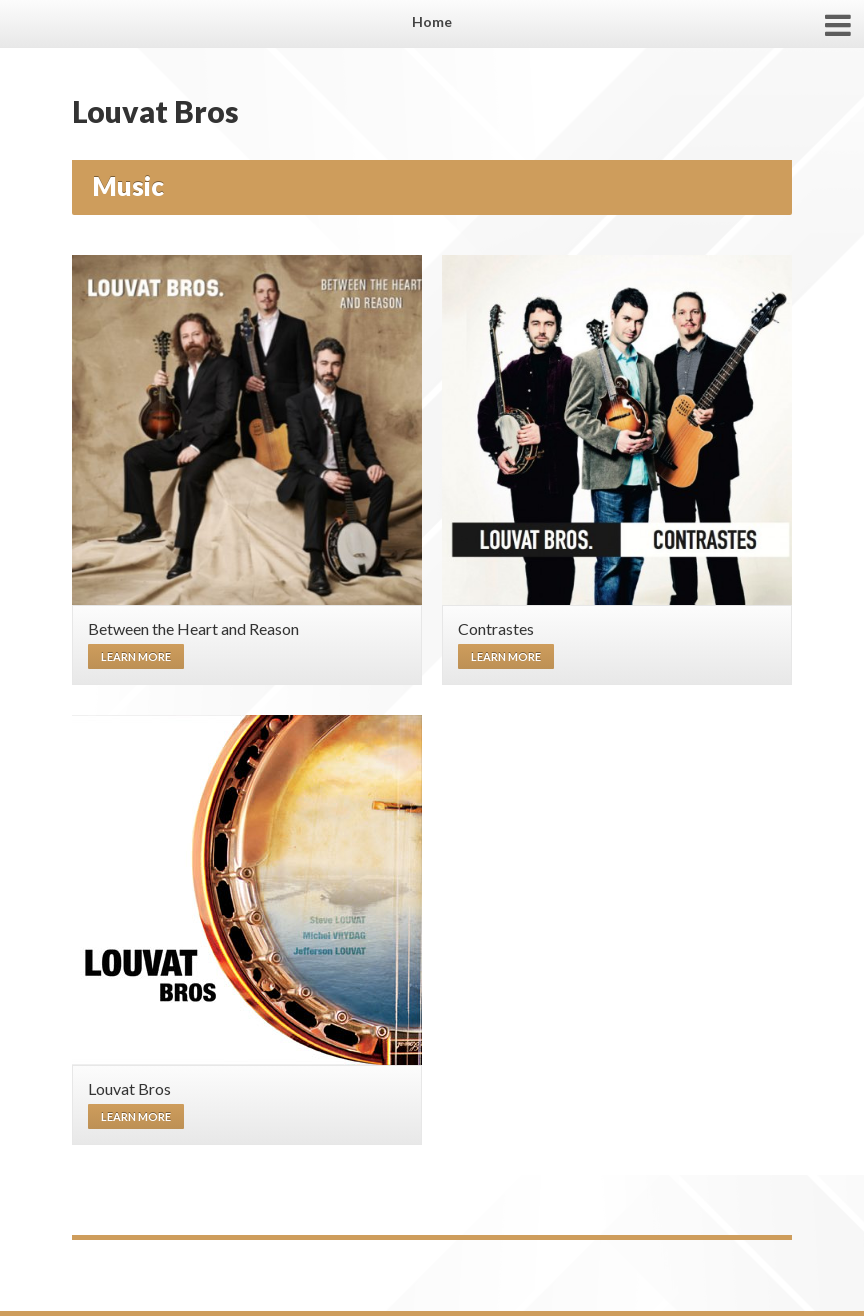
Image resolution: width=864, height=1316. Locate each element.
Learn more (136, 656)
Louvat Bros (155, 111)
